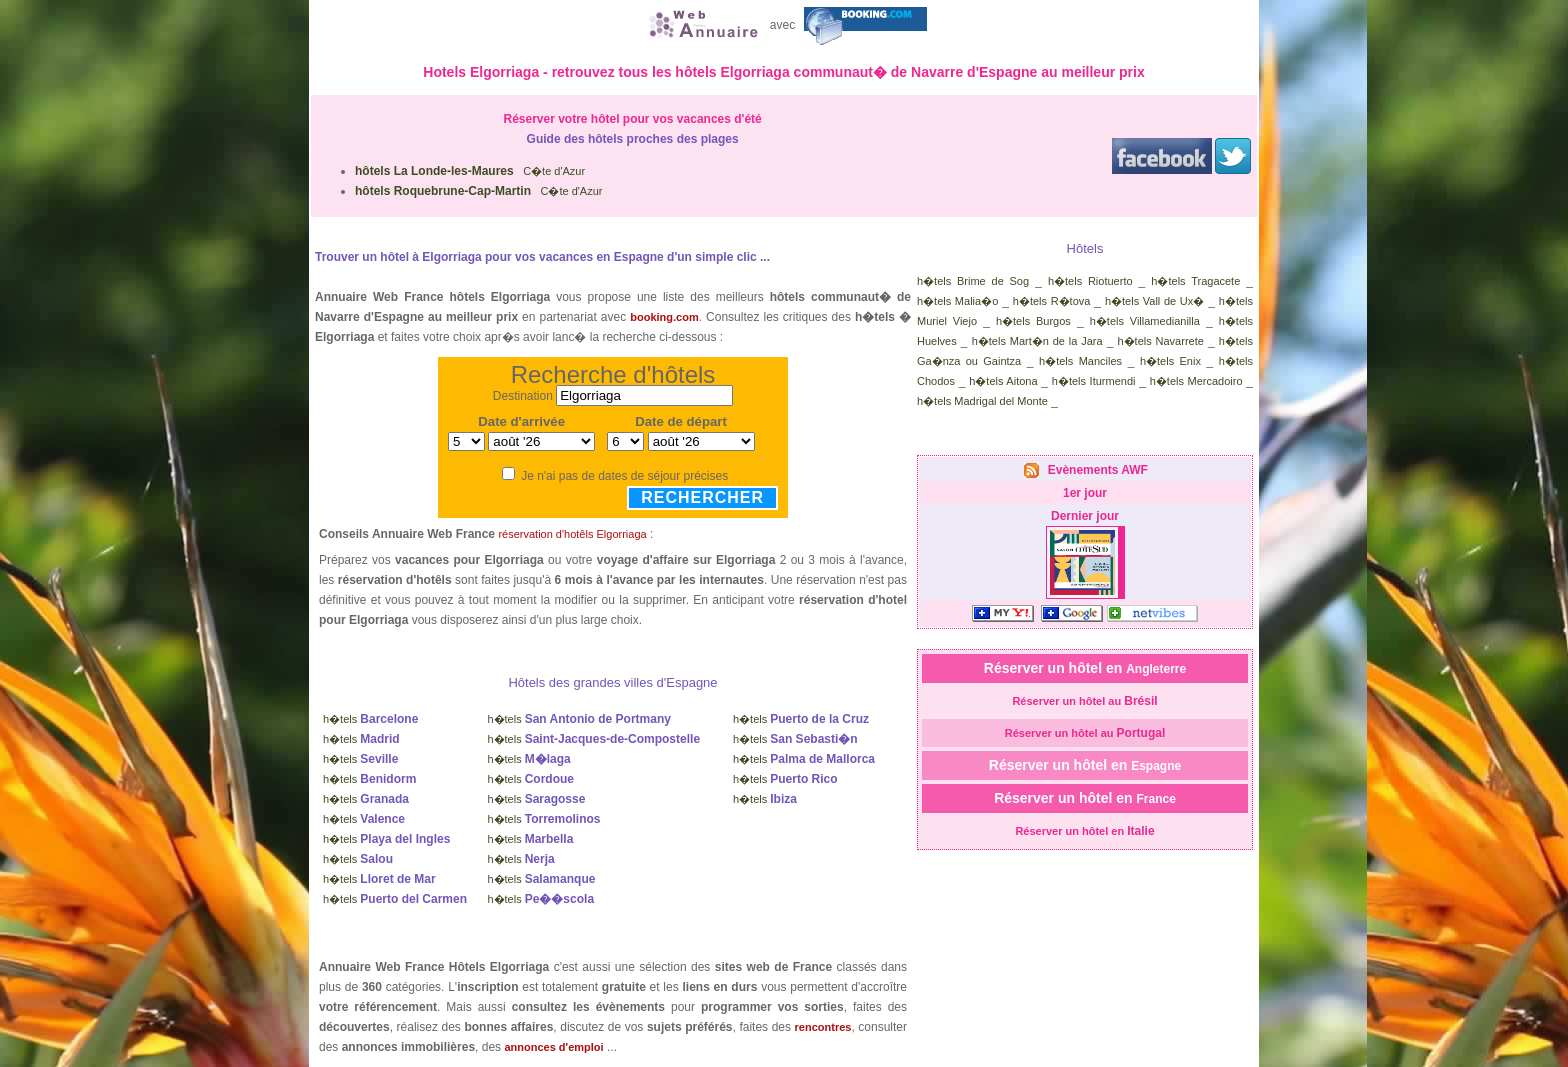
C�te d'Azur (470, 171)
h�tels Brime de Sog (973, 281)
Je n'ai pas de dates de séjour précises (624, 476)
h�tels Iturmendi (1094, 381)
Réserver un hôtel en (1085, 668)
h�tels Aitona (1003, 381)
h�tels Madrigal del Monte (982, 401)
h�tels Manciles (1080, 361)
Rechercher (702, 497)
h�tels (370, 719)
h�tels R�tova (1052, 301)
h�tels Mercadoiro (1196, 381)
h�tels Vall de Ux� (1154, 301)
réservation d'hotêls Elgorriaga (572, 534)
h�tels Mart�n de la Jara (1037, 341)
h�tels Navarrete (1160, 341)
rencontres (823, 1027)
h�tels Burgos (1033, 321)
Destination (523, 396)
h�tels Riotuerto (1090, 281)
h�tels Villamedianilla (1145, 321)
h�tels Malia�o (957, 301)
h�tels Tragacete (1195, 281)
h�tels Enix (1170, 361)
